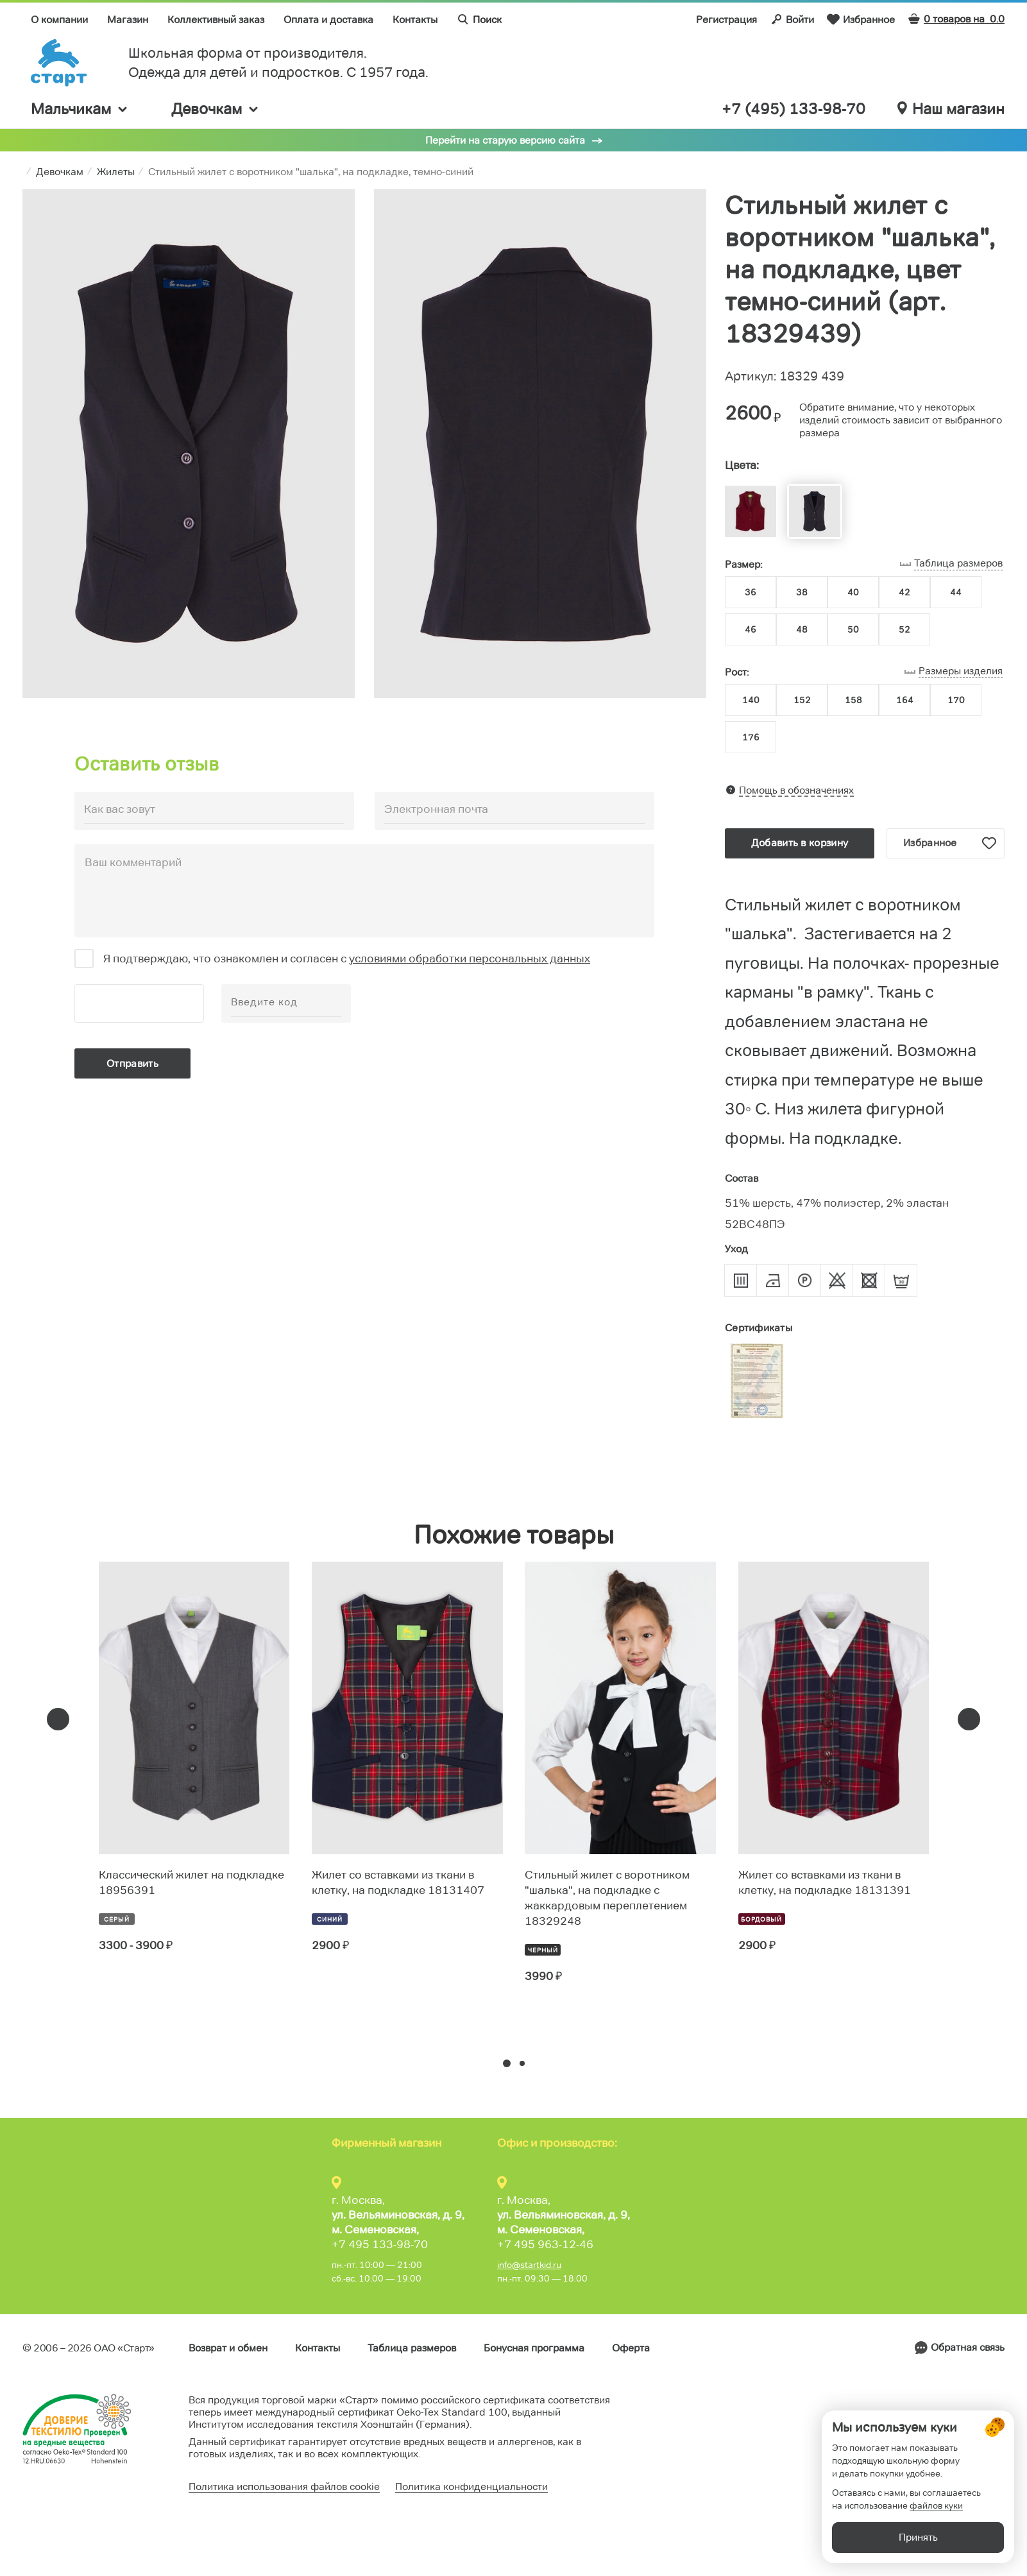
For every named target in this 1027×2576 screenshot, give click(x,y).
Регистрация (726, 19)
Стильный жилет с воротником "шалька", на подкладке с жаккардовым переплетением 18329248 (607, 1898)
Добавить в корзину (799, 843)
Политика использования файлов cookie (284, 2486)
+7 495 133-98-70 (380, 2244)
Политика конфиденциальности (471, 2486)
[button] (506, 2063)
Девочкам (215, 108)
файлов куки (936, 2505)
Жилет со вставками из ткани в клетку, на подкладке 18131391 (824, 1882)
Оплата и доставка (328, 19)
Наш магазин (951, 109)
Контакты (415, 19)
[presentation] (58, 1719)
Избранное (861, 19)
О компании (59, 19)
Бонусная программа (534, 2348)
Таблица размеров (412, 2348)
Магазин (127, 19)
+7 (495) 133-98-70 (793, 109)
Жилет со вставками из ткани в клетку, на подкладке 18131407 (398, 1882)
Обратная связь (968, 2347)
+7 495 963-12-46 (545, 2244)
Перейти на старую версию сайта (505, 140)
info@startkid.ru (529, 2265)
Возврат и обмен (228, 2348)
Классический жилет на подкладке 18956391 (191, 1882)
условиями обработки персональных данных (469, 958)
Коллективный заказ (215, 19)
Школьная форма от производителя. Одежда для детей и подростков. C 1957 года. (278, 62)
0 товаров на (956, 19)
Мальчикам (80, 108)
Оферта (631, 2348)
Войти (792, 19)
